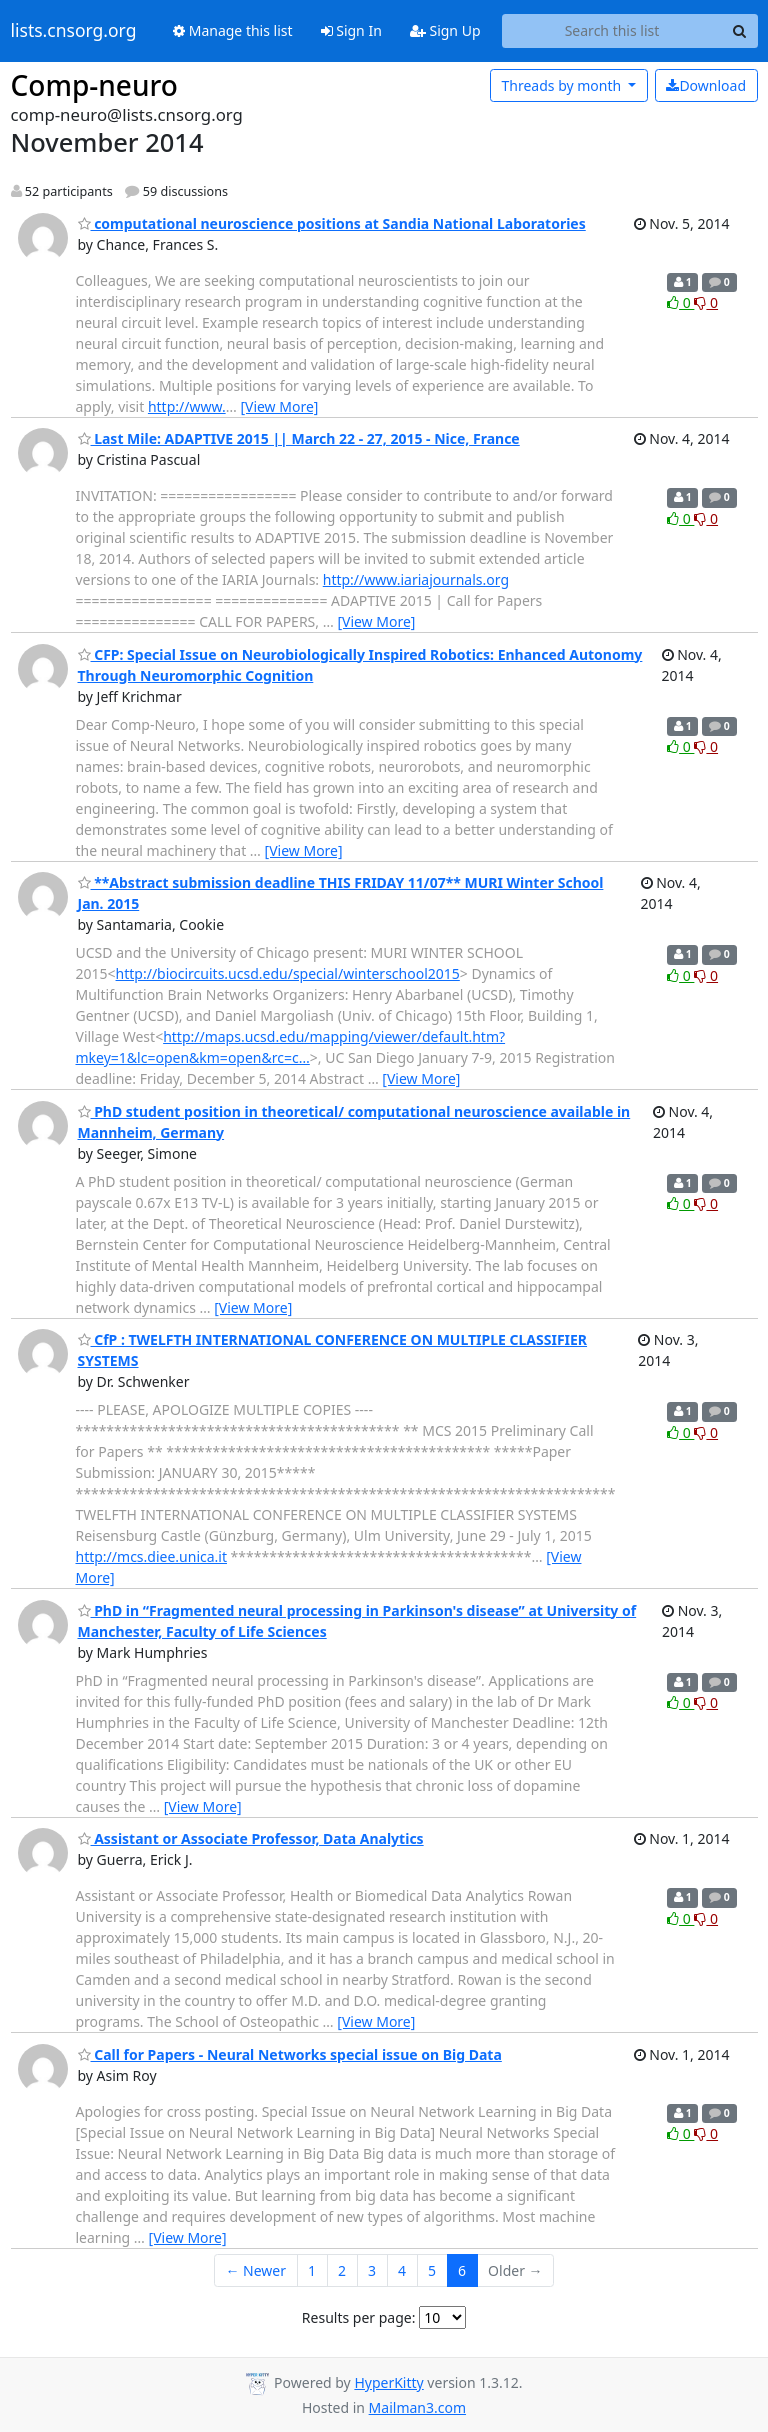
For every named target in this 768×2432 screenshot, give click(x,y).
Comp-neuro (94, 85)
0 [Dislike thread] (706, 302)
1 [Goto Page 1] (312, 2270)
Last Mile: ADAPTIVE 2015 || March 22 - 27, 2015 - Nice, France (299, 438)
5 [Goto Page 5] (432, 2270)
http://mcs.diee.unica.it (151, 1556)
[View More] (279, 406)
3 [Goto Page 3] (372, 2270)
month (562, 85)
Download (706, 85)
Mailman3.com (417, 2407)
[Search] (740, 31)
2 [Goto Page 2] (342, 2270)
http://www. (187, 406)
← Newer (255, 2270)
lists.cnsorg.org (74, 31)
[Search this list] (612, 31)
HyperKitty (388, 2382)
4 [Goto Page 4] (402, 2270)
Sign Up (445, 30)
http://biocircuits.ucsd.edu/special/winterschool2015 (288, 973)
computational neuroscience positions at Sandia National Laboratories (332, 223)
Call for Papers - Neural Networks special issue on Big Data (290, 2054)
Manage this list (233, 30)
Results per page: (359, 2317)
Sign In (351, 30)
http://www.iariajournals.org (416, 579)
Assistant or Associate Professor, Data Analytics (251, 1838)
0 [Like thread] (680, 302)
